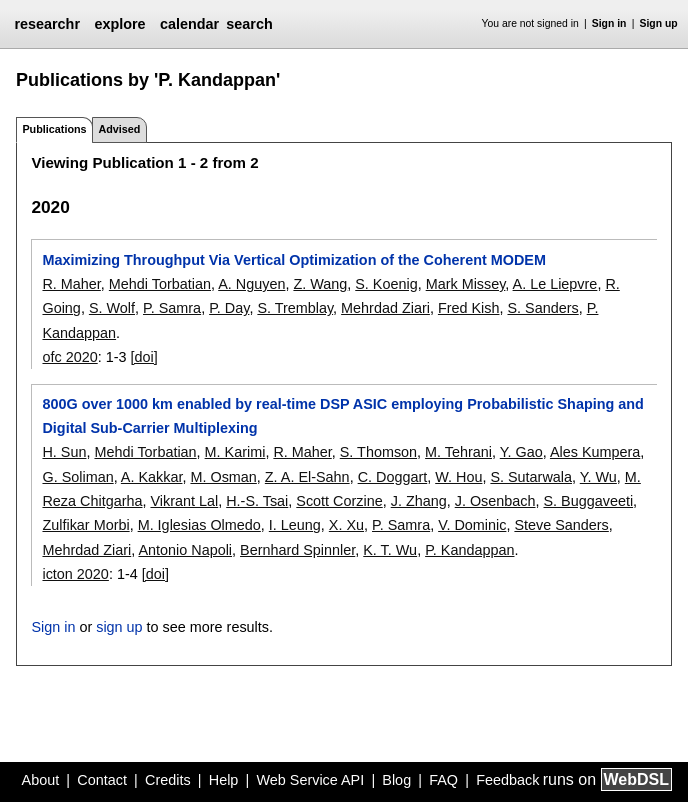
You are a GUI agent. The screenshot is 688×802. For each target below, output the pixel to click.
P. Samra (172, 308)
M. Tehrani (458, 452)
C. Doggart (393, 477)
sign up (119, 627)
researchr (47, 24)
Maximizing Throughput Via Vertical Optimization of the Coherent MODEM (293, 260)
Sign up (659, 23)
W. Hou (458, 477)
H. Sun (64, 452)
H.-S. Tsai (257, 501)
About (41, 780)
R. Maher (71, 284)
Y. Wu (598, 477)
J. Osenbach (495, 501)
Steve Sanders (561, 525)
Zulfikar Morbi (85, 525)
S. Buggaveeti (589, 501)
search (249, 24)
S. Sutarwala (531, 477)
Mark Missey (466, 284)
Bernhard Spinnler (297, 550)
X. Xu (346, 525)
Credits (168, 780)
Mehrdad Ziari (385, 308)
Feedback (507, 780)
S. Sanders (542, 308)
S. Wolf (112, 308)
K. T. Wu (390, 550)
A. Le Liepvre (555, 284)
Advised (119, 129)
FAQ (443, 780)
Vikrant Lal (184, 501)
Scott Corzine (339, 501)
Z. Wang (320, 284)
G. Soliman (77, 477)
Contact (102, 780)
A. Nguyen (251, 284)
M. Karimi (235, 452)
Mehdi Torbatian (160, 284)
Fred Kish (469, 308)
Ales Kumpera (595, 452)
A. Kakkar (152, 477)
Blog (396, 780)
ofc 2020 (69, 357)
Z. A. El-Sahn (307, 477)
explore (119, 24)
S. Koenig (386, 284)
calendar (189, 24)
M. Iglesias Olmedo (199, 525)
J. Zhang (419, 501)
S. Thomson (378, 452)
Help (224, 780)
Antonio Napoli (185, 550)
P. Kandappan (469, 550)
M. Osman (223, 477)
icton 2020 (75, 574)
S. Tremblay (295, 308)
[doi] (144, 357)
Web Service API (310, 780)
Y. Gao (521, 452)
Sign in (609, 23)
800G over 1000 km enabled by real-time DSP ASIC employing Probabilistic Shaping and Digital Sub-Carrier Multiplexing (342, 416)
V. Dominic (472, 525)
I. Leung (295, 525)
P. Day (229, 308)
